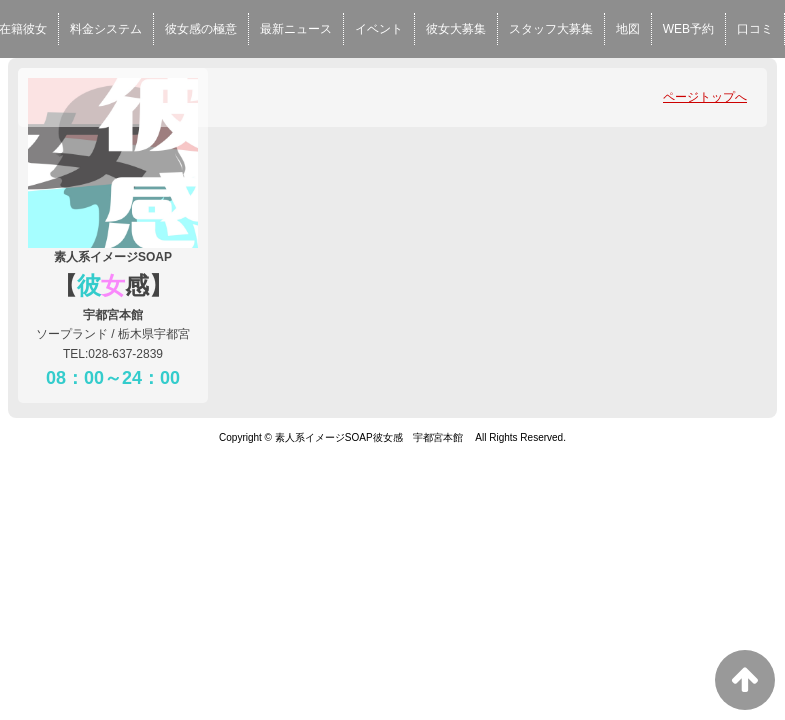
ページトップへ (705, 97)
